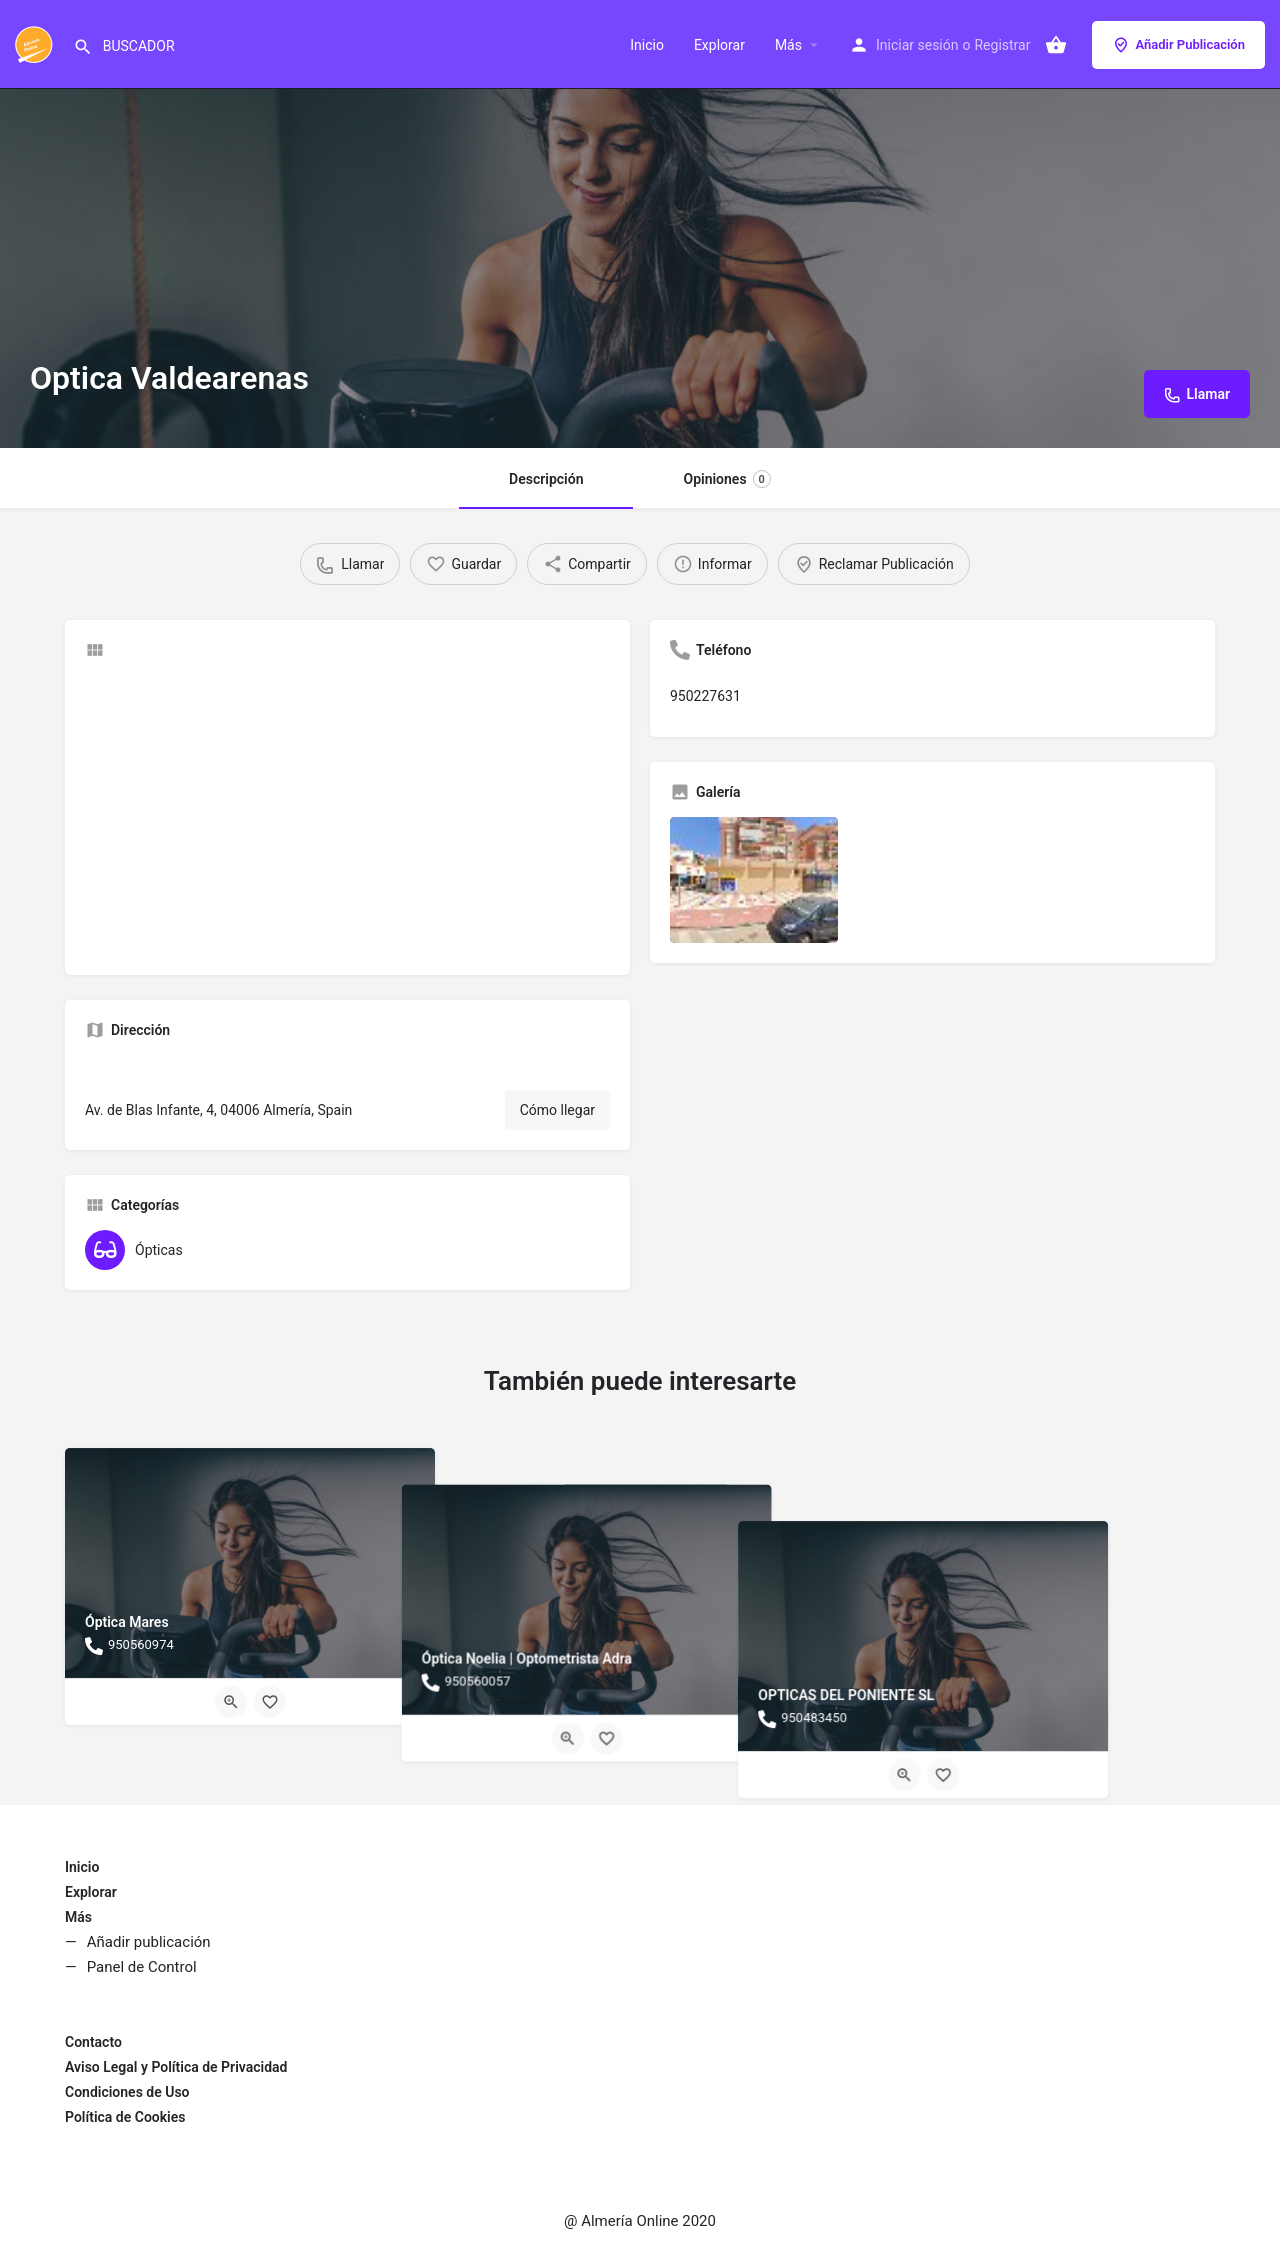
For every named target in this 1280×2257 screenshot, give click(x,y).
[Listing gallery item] (754, 880)
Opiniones (726, 479)
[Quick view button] (231, 1702)
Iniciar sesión (917, 45)
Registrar (1002, 45)
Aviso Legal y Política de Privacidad (176, 2067)
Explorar (719, 45)
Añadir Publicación (1178, 45)
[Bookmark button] (270, 1702)
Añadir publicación (149, 1942)
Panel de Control (142, 1967)
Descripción (546, 479)
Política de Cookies (125, 2117)
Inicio (647, 45)
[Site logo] (36, 43)
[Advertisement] (347, 815)
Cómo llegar (557, 1110)
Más (788, 45)
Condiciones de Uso (127, 2092)
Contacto (93, 2042)
